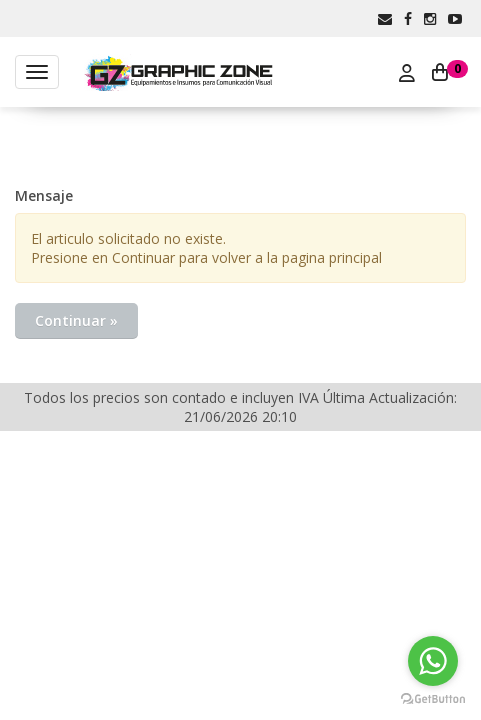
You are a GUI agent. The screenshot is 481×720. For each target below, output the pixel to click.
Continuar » (76, 320)
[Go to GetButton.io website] (433, 699)
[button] (385, 18)
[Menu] (37, 72)
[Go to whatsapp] (433, 661)
